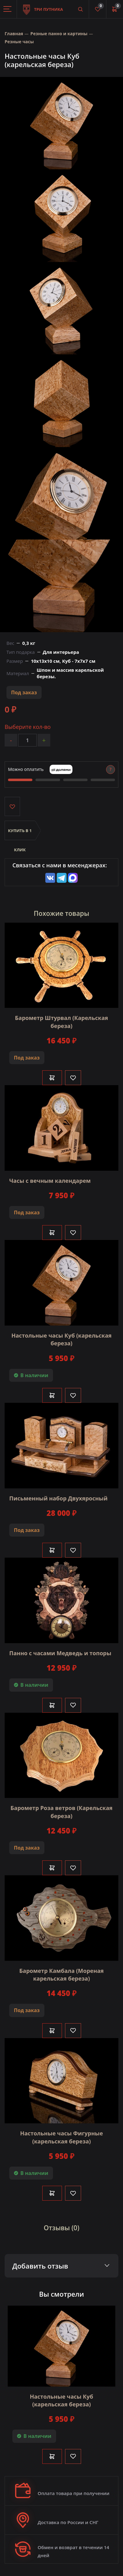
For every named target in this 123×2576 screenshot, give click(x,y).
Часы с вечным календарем (50, 1180)
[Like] (73, 1077)
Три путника (43, 6)
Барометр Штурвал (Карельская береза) (61, 1021)
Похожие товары (61, 913)
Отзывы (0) (62, 2227)
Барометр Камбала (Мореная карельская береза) (61, 1974)
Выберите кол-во (28, 726)
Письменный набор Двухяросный (58, 1498)
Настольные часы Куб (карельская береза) (61, 1339)
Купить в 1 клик (20, 834)
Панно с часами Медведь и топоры (60, 1653)
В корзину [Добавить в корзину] (52, 1078)
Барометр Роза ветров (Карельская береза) (61, 1811)
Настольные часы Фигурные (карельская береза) (61, 2137)
